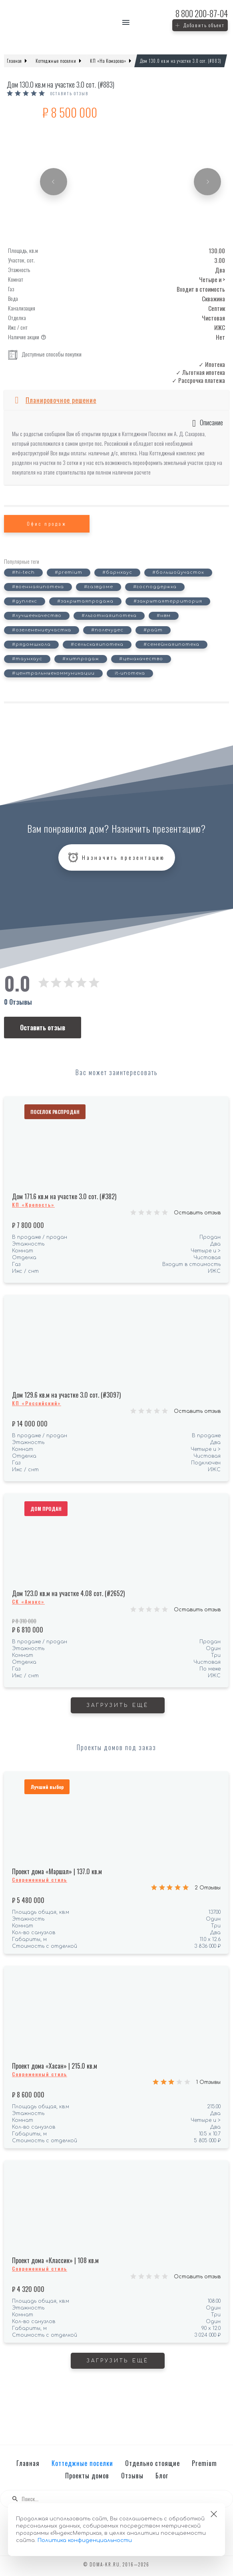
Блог (161, 2475)
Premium (204, 2463)
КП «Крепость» (33, 1204)
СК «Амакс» (28, 1601)
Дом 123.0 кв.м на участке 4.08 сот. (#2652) (68, 1593)
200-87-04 (201, 13)
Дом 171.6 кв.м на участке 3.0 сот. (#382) (64, 1196)
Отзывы (132, 2475)
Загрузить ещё (118, 1705)
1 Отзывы (208, 2082)
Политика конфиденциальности (85, 2540)
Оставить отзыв (197, 1213)
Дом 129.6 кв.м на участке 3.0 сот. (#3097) (66, 1395)
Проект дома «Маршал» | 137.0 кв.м (57, 1871)
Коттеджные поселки (82, 2463)
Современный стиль (39, 1879)
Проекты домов (87, 2475)
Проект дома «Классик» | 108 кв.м (55, 2260)
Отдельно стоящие (152, 2463)
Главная (28, 2463)
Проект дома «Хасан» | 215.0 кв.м (54, 2066)
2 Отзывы (208, 1888)
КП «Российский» (36, 1403)
